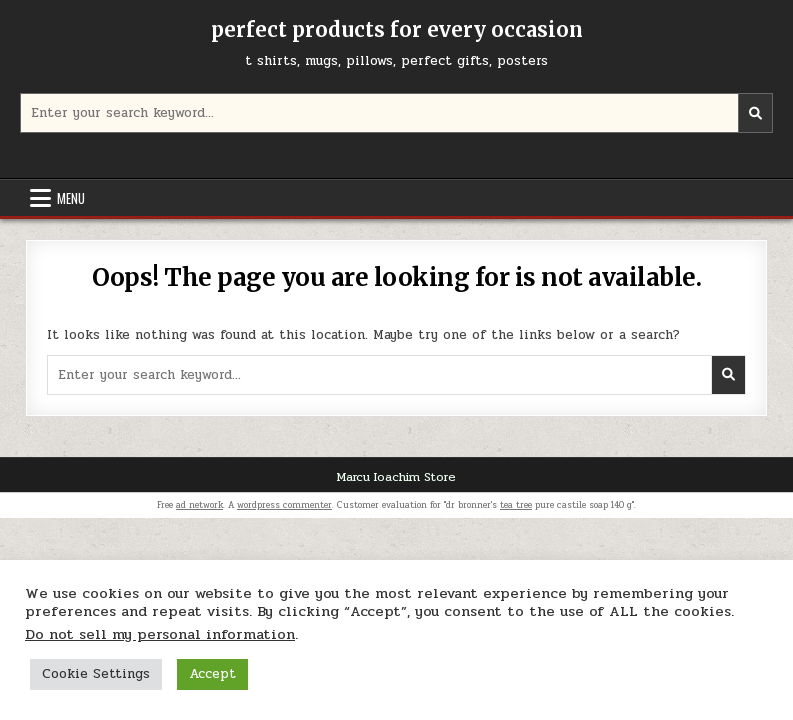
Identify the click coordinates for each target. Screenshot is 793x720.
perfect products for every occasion (397, 29)
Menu (71, 198)
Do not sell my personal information (160, 634)
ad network (199, 505)
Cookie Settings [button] (96, 674)
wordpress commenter (284, 505)
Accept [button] (212, 674)
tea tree (516, 505)
